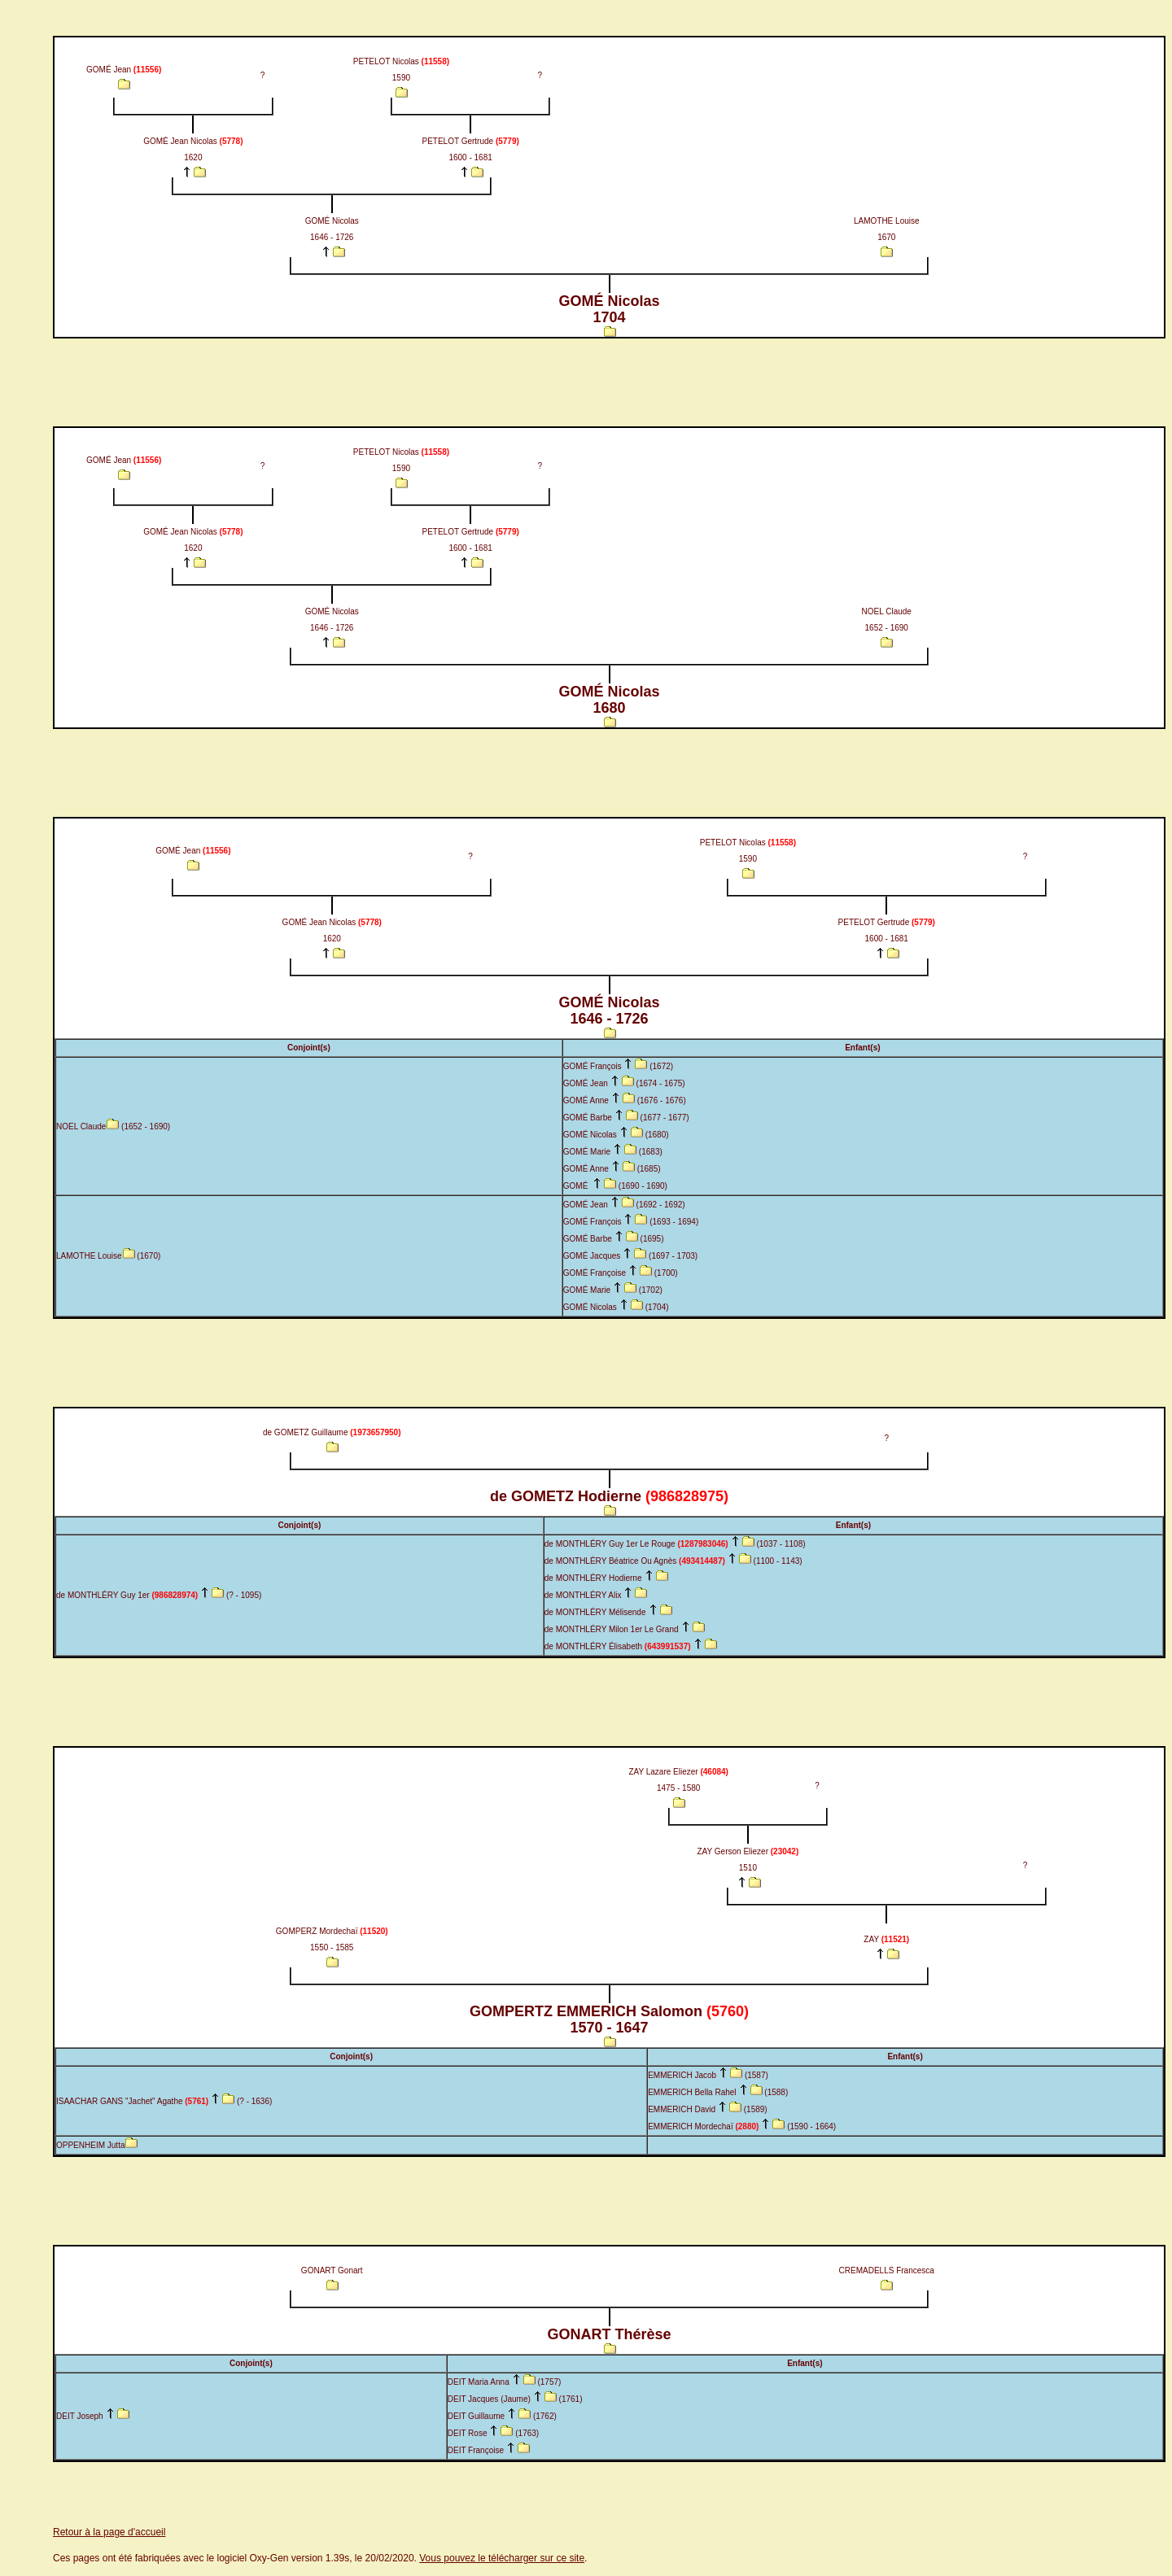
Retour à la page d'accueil (109, 2532)
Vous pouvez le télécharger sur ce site (501, 2558)
